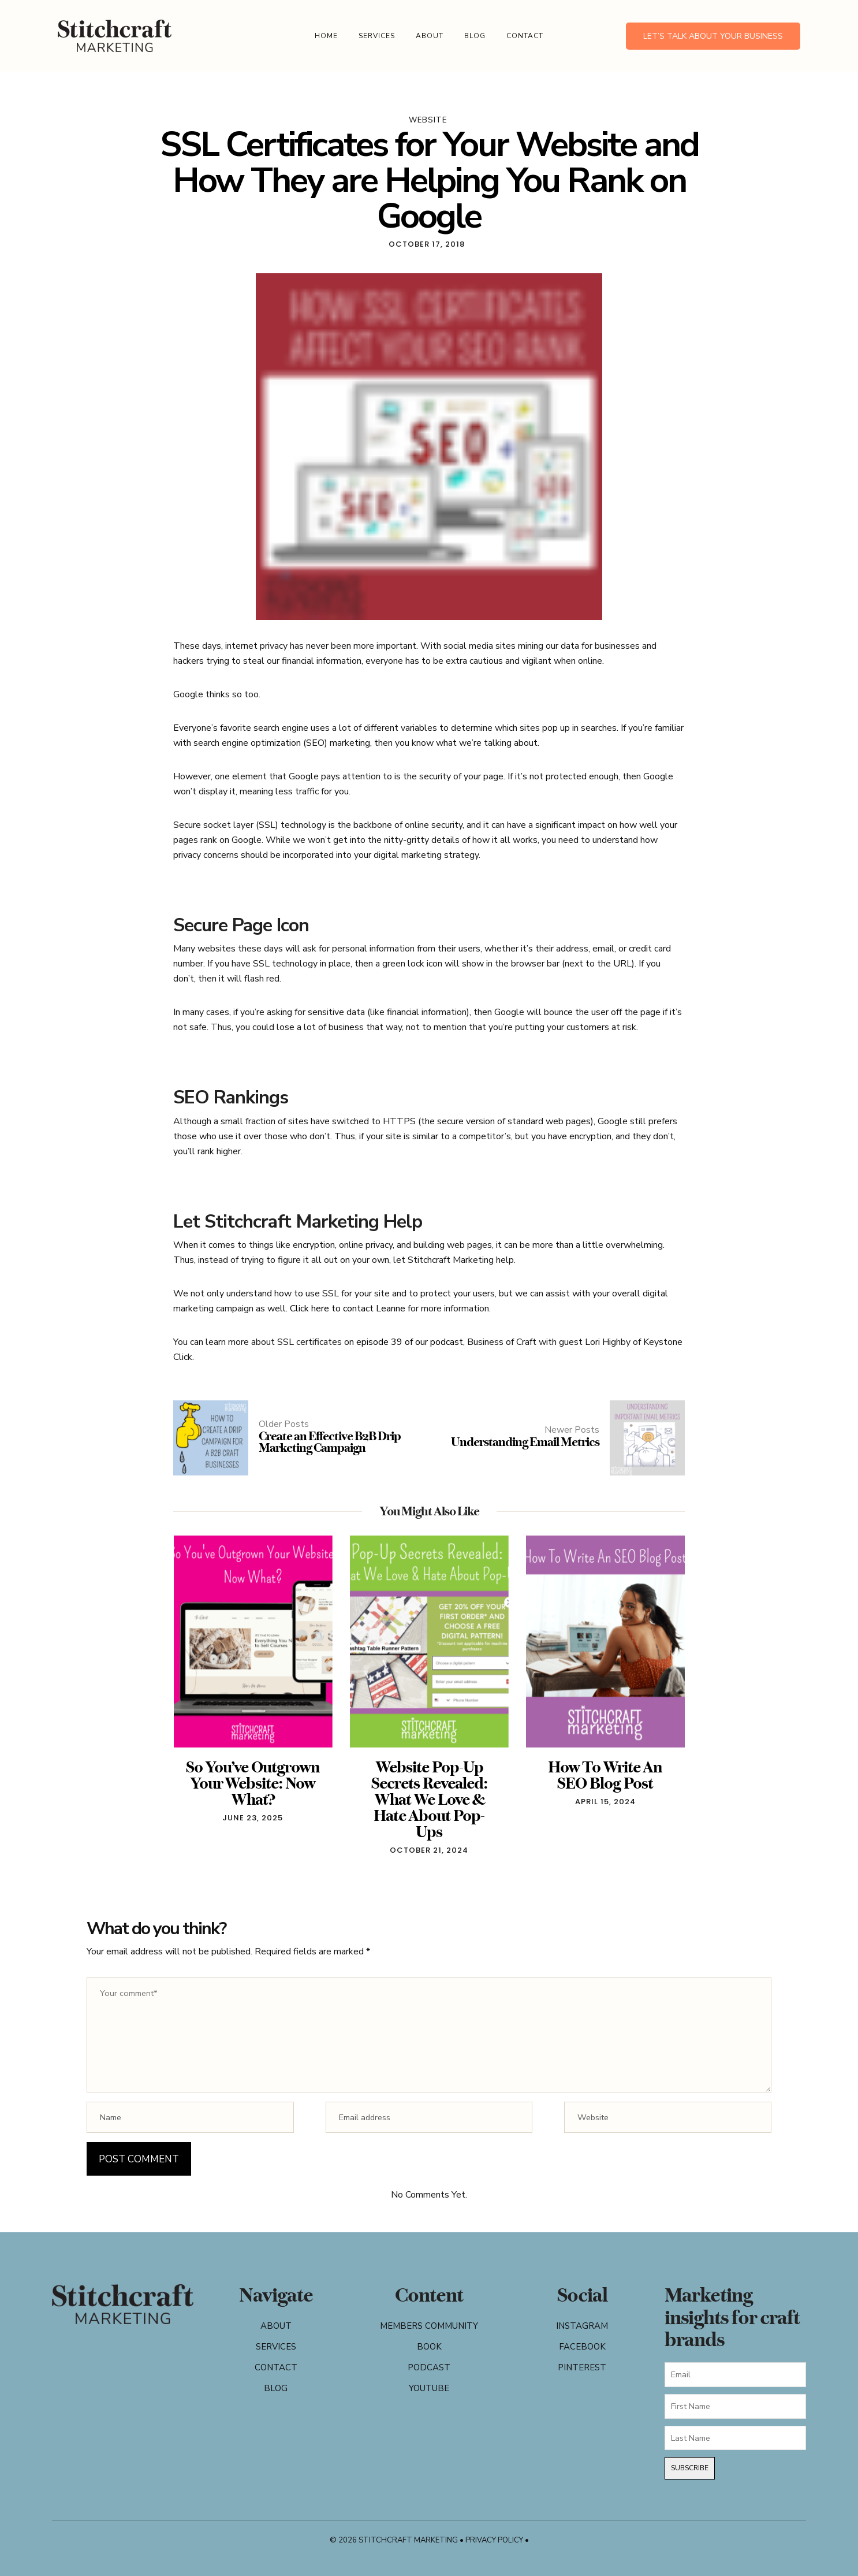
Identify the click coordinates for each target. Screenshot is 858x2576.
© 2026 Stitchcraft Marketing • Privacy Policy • (429, 2540)
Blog (475, 35)
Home (326, 35)
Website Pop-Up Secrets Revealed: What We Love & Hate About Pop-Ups (429, 1799)
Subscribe (689, 2468)
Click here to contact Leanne (347, 1308)
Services (377, 35)
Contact (524, 35)
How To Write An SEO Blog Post (605, 1775)
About (429, 35)
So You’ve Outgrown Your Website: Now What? (253, 1783)
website (428, 120)
